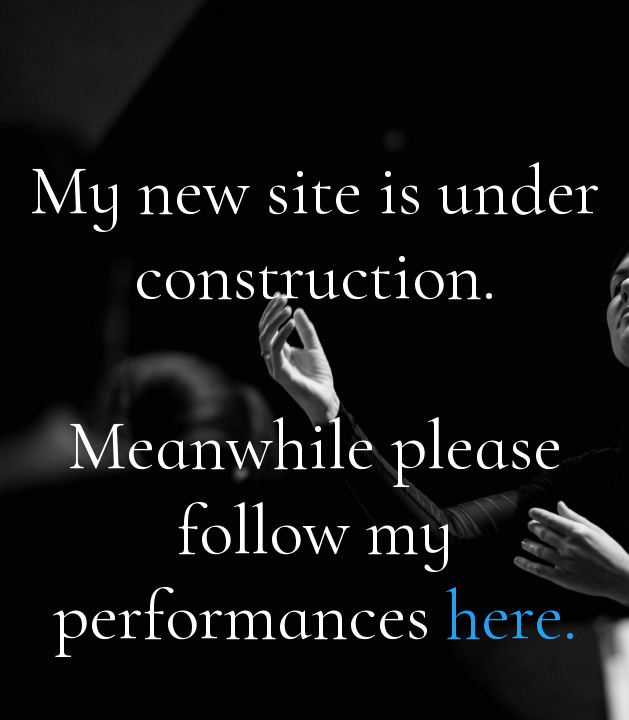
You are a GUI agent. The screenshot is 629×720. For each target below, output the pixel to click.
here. (511, 615)
